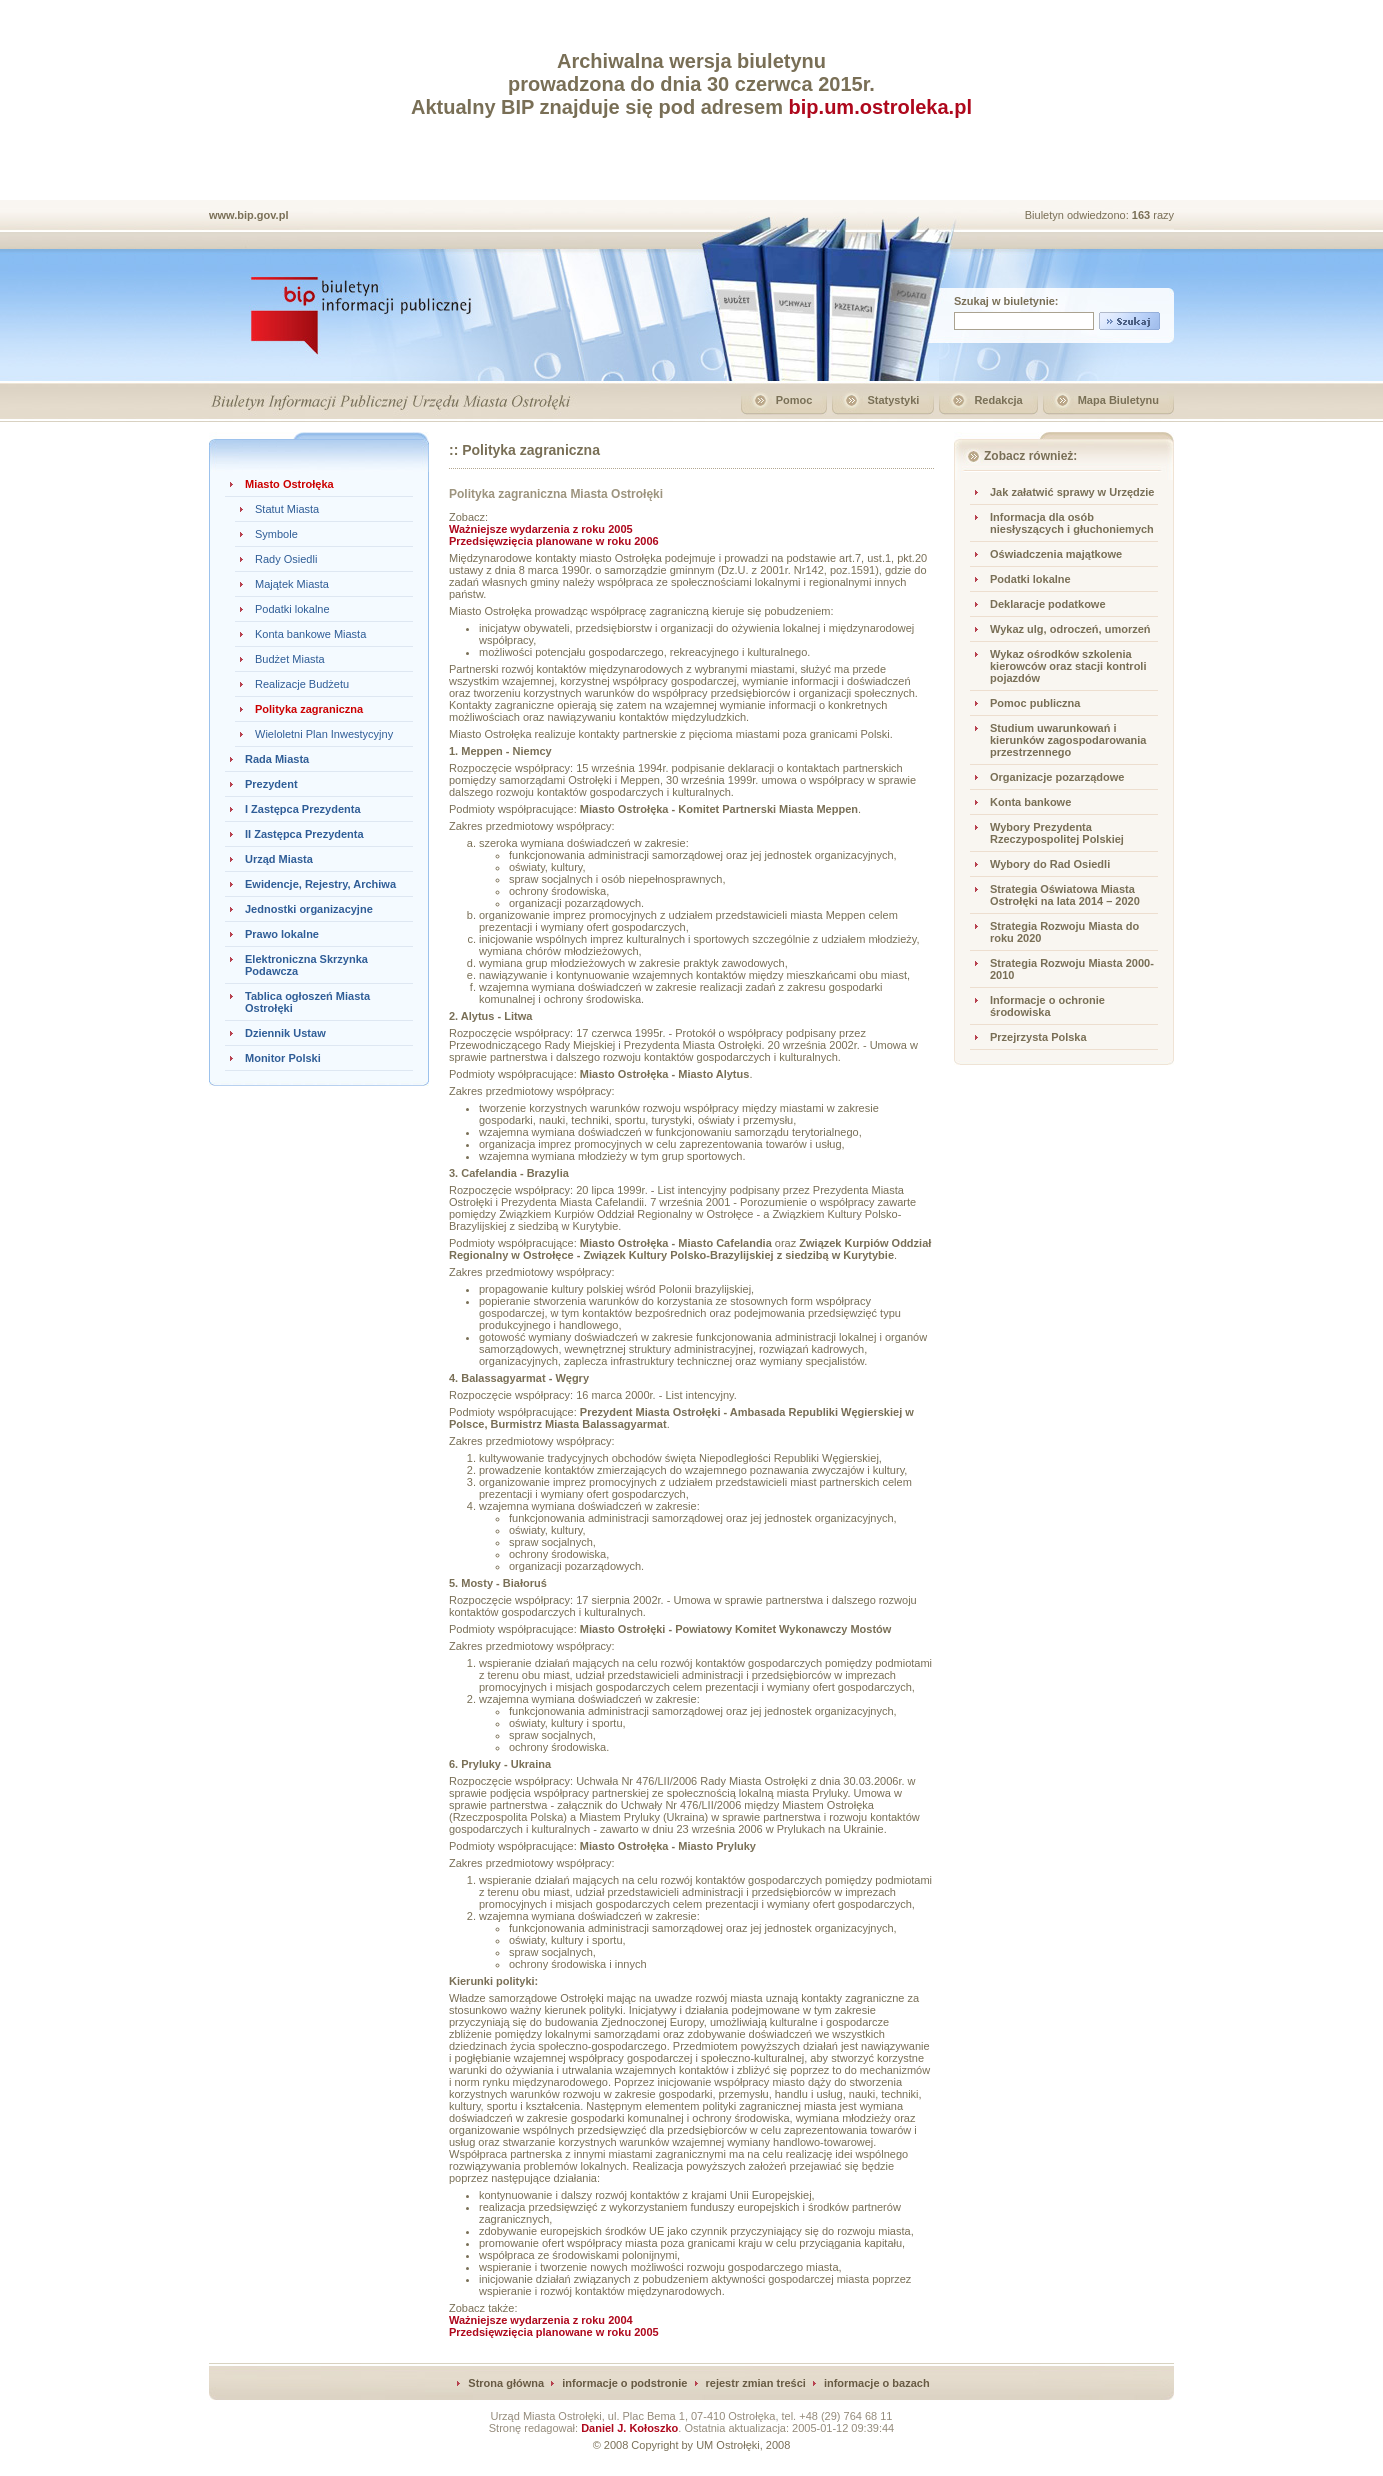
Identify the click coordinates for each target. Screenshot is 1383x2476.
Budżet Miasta (290, 659)
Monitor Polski (283, 1058)
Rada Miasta (277, 759)
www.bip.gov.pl (248, 215)
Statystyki (893, 400)
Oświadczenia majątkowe (1056, 554)
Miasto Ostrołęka (289, 484)
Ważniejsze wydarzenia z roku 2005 (541, 529)
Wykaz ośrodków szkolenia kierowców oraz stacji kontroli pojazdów (1068, 666)
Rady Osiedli (286, 559)
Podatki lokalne (292, 609)
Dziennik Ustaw (285, 1033)
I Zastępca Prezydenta (303, 809)
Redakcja (998, 400)
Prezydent (271, 784)
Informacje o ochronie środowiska (1047, 1006)
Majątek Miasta (292, 584)
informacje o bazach (877, 2383)
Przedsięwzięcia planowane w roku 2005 (554, 2332)
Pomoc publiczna (1035, 703)
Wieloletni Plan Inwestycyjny (324, 734)
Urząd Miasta (279, 859)
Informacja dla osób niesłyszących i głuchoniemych (1072, 523)
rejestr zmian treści (756, 2383)
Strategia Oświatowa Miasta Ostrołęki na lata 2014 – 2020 (1065, 895)
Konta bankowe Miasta (310, 634)
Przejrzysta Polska (1038, 1037)
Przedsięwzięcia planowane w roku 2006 (554, 541)
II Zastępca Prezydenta (304, 834)
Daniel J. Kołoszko (629, 2428)
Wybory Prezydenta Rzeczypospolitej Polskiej (1057, 833)
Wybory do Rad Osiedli (1050, 864)
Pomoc (794, 400)
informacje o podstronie (624, 2383)
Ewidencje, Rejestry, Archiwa (320, 884)
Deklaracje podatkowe (1048, 604)
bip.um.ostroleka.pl (880, 107)
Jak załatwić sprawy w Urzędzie (1072, 492)
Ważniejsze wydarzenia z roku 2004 (541, 2320)
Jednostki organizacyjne (309, 909)
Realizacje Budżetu (302, 684)
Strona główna (506, 2383)
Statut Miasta (287, 509)
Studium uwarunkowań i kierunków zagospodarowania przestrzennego (1068, 740)
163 (1142, 215)
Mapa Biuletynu (1118, 400)
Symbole (276, 534)
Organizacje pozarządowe (1057, 777)
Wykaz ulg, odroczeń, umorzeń (1070, 629)
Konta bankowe (1030, 802)
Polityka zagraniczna (309, 709)
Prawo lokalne (282, 934)
